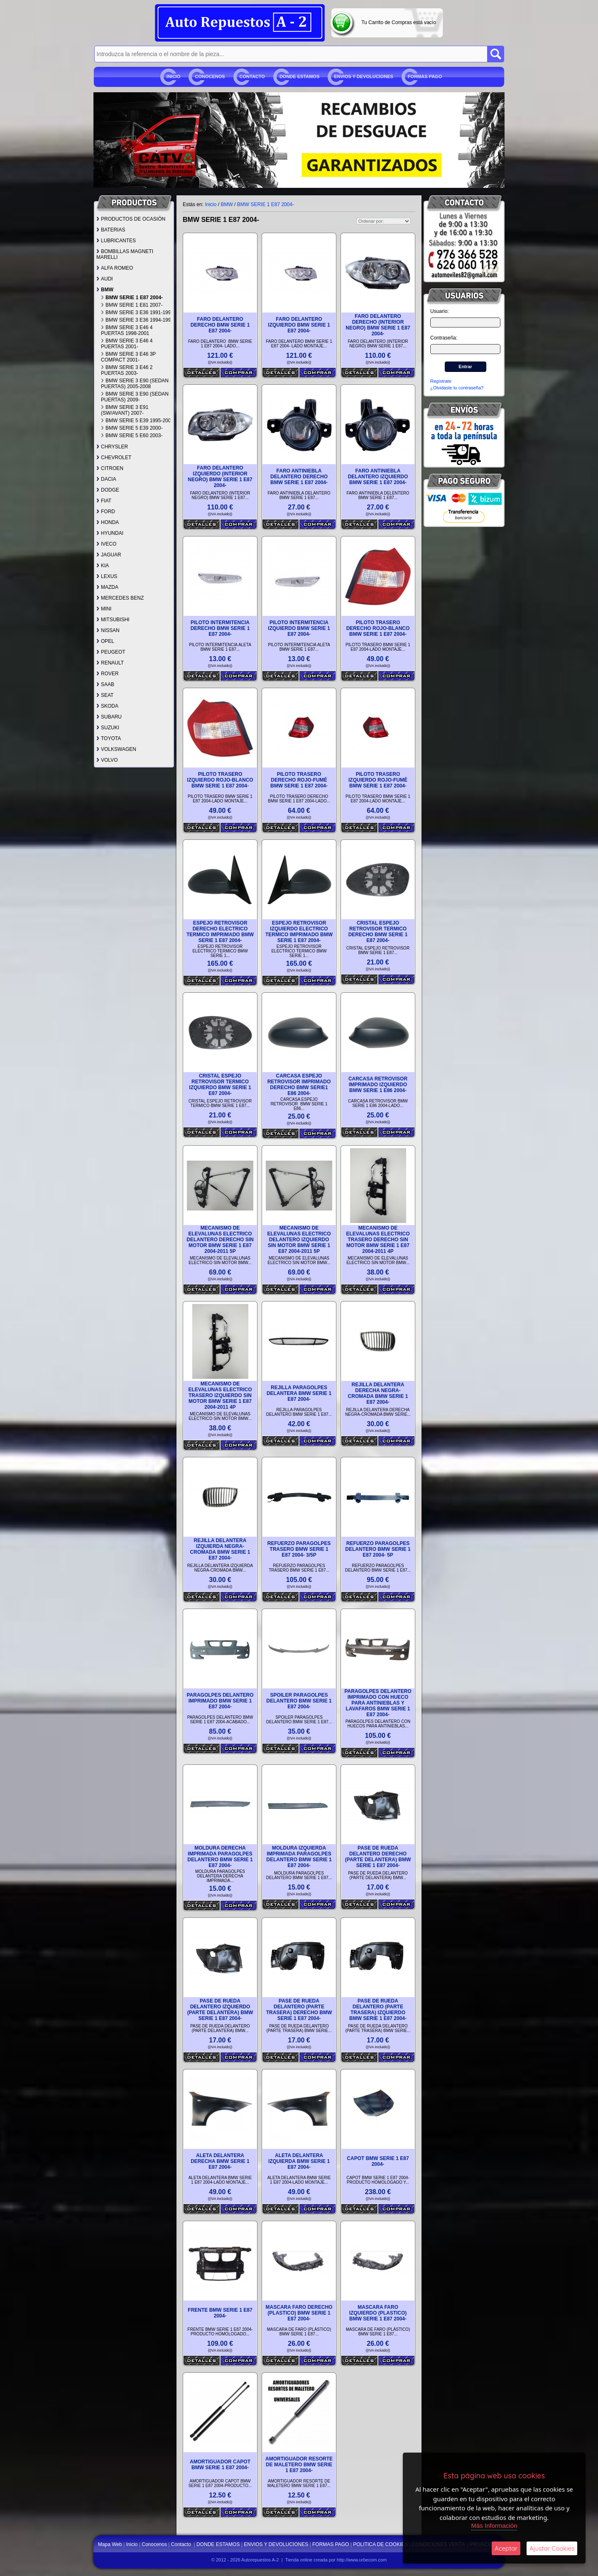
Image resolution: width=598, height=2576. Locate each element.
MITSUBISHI (113, 619)
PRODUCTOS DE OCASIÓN (130, 219)
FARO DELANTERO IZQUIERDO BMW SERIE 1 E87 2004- (299, 325)
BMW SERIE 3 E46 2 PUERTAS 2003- (126, 370)
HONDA (107, 522)
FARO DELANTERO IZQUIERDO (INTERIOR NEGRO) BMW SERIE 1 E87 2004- (220, 476)
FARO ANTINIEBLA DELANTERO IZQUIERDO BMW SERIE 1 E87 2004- (378, 476)
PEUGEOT (110, 652)
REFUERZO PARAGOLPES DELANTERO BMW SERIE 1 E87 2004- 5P (377, 1549)
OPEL (105, 641)
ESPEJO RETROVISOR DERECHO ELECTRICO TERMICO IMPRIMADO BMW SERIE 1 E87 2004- (220, 931)
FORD (105, 511)
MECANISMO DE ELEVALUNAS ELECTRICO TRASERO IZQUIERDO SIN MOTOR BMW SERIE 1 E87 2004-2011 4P (220, 1395)
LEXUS (106, 576)
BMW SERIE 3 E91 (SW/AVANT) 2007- (124, 410)
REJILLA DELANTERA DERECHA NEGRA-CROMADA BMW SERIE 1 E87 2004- (378, 1393)
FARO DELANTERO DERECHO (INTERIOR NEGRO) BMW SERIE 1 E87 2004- (378, 325)
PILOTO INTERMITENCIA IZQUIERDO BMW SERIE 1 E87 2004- (299, 628)
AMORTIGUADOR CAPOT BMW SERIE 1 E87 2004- (220, 2464)
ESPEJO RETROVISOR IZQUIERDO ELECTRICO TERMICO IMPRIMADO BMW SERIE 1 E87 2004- (299, 931)
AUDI (104, 279)
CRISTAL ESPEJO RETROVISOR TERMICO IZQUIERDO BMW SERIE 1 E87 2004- (220, 1084)
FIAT (103, 501)
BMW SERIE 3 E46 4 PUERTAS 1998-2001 (126, 330)
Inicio (174, 76)
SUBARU (109, 717)
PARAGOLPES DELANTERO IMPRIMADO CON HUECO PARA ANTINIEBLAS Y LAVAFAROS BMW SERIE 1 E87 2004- (377, 1702)
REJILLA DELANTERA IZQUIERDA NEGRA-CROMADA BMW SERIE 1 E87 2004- (220, 1549)
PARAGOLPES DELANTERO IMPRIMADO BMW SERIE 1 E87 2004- (219, 1701)
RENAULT (110, 663)
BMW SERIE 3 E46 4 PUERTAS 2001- (126, 343)
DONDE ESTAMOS (299, 76)
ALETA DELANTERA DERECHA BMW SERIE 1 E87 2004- (220, 2161)
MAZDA (107, 587)
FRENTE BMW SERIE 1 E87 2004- (220, 2313)
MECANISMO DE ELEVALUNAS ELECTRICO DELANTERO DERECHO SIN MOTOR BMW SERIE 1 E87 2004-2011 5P (219, 1239)
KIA (102, 565)
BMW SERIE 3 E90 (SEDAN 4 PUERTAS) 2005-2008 (137, 383)
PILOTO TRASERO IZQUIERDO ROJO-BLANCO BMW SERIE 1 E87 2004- (220, 780)
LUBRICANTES (116, 241)
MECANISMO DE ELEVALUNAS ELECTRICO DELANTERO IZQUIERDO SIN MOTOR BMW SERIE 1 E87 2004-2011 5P (299, 1239)
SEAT (104, 695)
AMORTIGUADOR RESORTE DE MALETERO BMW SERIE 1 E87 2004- (299, 2464)
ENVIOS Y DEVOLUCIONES (363, 76)
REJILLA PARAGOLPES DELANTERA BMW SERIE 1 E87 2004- (299, 1393)
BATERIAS (110, 230)
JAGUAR (108, 555)
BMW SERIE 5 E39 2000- (131, 428)
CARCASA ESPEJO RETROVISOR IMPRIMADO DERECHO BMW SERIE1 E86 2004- (299, 1084)
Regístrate (440, 381)
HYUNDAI (109, 533)
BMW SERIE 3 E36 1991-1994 (137, 312)
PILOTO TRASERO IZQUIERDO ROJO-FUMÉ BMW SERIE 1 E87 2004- (377, 780)
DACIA (106, 479)
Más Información (494, 2525)
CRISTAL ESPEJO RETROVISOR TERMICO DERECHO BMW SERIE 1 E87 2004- (378, 931)
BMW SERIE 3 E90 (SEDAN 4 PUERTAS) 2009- (137, 397)
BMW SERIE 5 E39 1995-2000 (137, 420)
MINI (103, 609)
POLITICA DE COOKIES (380, 2544)
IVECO (106, 544)
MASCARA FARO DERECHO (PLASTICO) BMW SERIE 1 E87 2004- (299, 2313)
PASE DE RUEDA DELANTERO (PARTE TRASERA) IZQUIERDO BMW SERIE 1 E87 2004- (378, 2009)
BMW (104, 290)
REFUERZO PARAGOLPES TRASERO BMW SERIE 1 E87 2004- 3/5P (299, 1549)
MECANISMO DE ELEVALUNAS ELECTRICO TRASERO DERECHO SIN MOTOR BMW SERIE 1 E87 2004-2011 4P (377, 1239)
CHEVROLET (113, 457)
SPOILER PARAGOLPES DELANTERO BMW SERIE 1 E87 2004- (298, 1701)
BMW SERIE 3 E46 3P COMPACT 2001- (128, 357)
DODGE (107, 490)
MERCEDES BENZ (120, 598)
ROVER (107, 674)
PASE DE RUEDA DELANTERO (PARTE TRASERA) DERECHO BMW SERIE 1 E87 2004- (299, 2009)
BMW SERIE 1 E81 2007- (131, 305)
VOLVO (107, 760)
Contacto (252, 76)
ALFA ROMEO (114, 268)
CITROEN (109, 468)
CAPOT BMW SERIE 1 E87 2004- (378, 2161)
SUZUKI (107, 728)
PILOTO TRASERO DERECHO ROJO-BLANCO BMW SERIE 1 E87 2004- (378, 628)
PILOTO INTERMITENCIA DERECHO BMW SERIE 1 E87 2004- (220, 628)
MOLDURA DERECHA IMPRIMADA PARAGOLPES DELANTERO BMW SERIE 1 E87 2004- (219, 1856)
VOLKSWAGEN (116, 749)
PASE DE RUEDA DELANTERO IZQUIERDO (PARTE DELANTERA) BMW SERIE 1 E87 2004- (220, 2009)
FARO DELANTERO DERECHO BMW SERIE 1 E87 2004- (220, 325)
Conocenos (210, 76)
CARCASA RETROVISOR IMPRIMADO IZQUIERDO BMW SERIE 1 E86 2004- (377, 1084)
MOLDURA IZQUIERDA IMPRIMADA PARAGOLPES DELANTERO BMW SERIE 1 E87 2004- (298, 1856)
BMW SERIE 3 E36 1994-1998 (137, 320)
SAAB (105, 684)
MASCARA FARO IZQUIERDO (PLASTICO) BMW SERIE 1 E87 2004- (378, 2313)
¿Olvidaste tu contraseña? (456, 387)
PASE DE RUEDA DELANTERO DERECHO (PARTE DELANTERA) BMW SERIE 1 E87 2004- (378, 1856)
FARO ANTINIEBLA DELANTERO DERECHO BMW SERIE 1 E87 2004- (299, 476)
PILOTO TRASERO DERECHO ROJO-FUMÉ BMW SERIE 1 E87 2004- (299, 780)
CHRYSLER (112, 447)
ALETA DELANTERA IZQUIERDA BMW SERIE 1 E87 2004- (299, 2161)
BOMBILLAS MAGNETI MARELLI (124, 254)
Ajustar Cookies (551, 2548)
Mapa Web (110, 2544)
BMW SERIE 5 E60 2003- (131, 435)
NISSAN (108, 630)
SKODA (107, 706)
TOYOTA (108, 738)
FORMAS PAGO (425, 76)
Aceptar (506, 2548)
